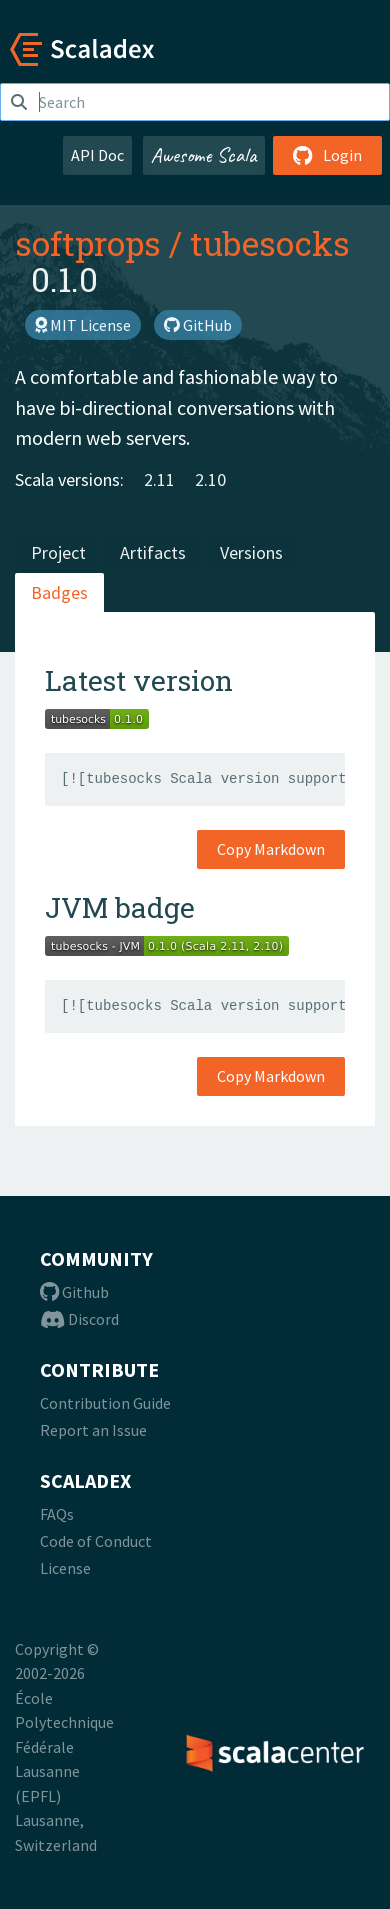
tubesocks (270, 243)
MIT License (83, 325)
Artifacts (153, 552)
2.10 (210, 479)
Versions (251, 552)
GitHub (198, 325)
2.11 (159, 479)
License (65, 1568)
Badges (59, 592)
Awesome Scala (204, 155)
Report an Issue (93, 1430)
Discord (79, 1319)
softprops (88, 243)
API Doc (97, 155)
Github (74, 1292)
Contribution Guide (105, 1403)
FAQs (57, 1514)
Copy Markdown (271, 849)
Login (327, 155)
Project (58, 552)
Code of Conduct (96, 1541)
